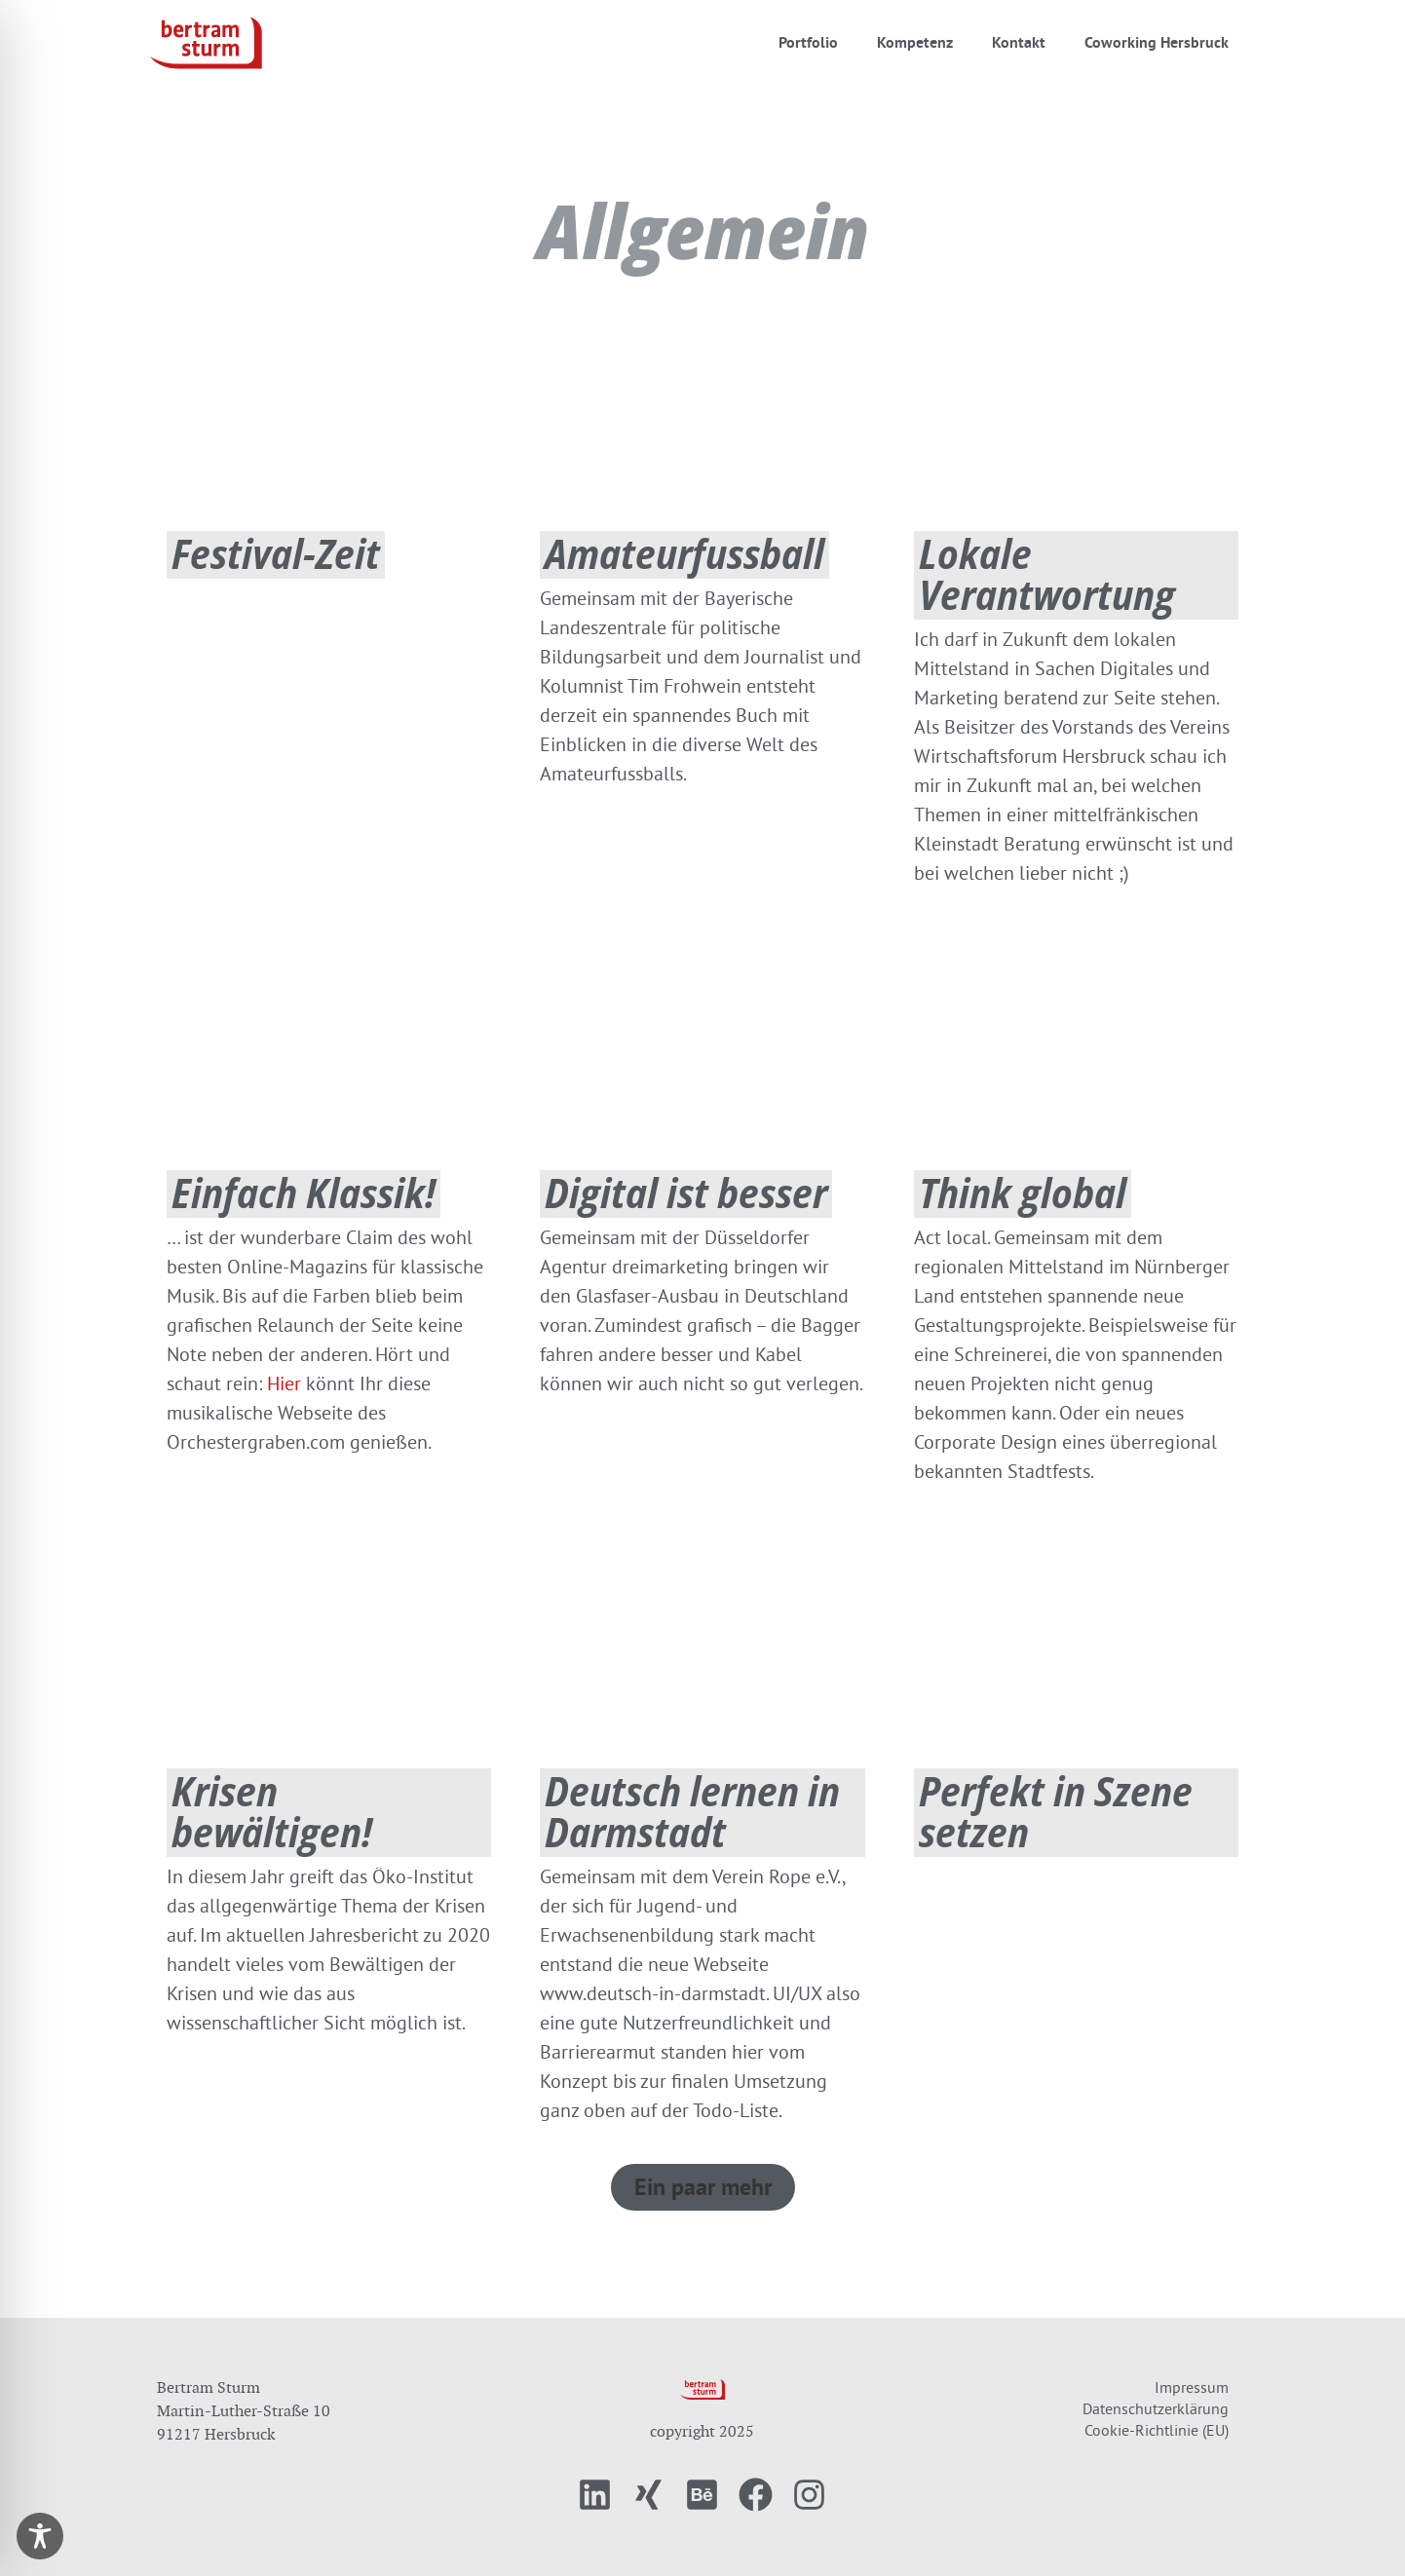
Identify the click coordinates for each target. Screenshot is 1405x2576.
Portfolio (808, 42)
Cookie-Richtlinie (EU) (1156, 2430)
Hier (284, 1383)
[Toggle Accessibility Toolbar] (40, 2536)
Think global (1022, 1192)
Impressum (1192, 2387)
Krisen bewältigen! (271, 1810)
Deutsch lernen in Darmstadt (692, 1810)
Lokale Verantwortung (1047, 573)
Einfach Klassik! (303, 1192)
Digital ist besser (686, 1192)
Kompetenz (915, 42)
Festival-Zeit (275, 553)
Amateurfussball (684, 553)
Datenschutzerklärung (1155, 2408)
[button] (703, 2187)
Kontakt (1018, 42)
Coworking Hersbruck (1156, 42)
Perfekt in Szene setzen (1056, 1810)
